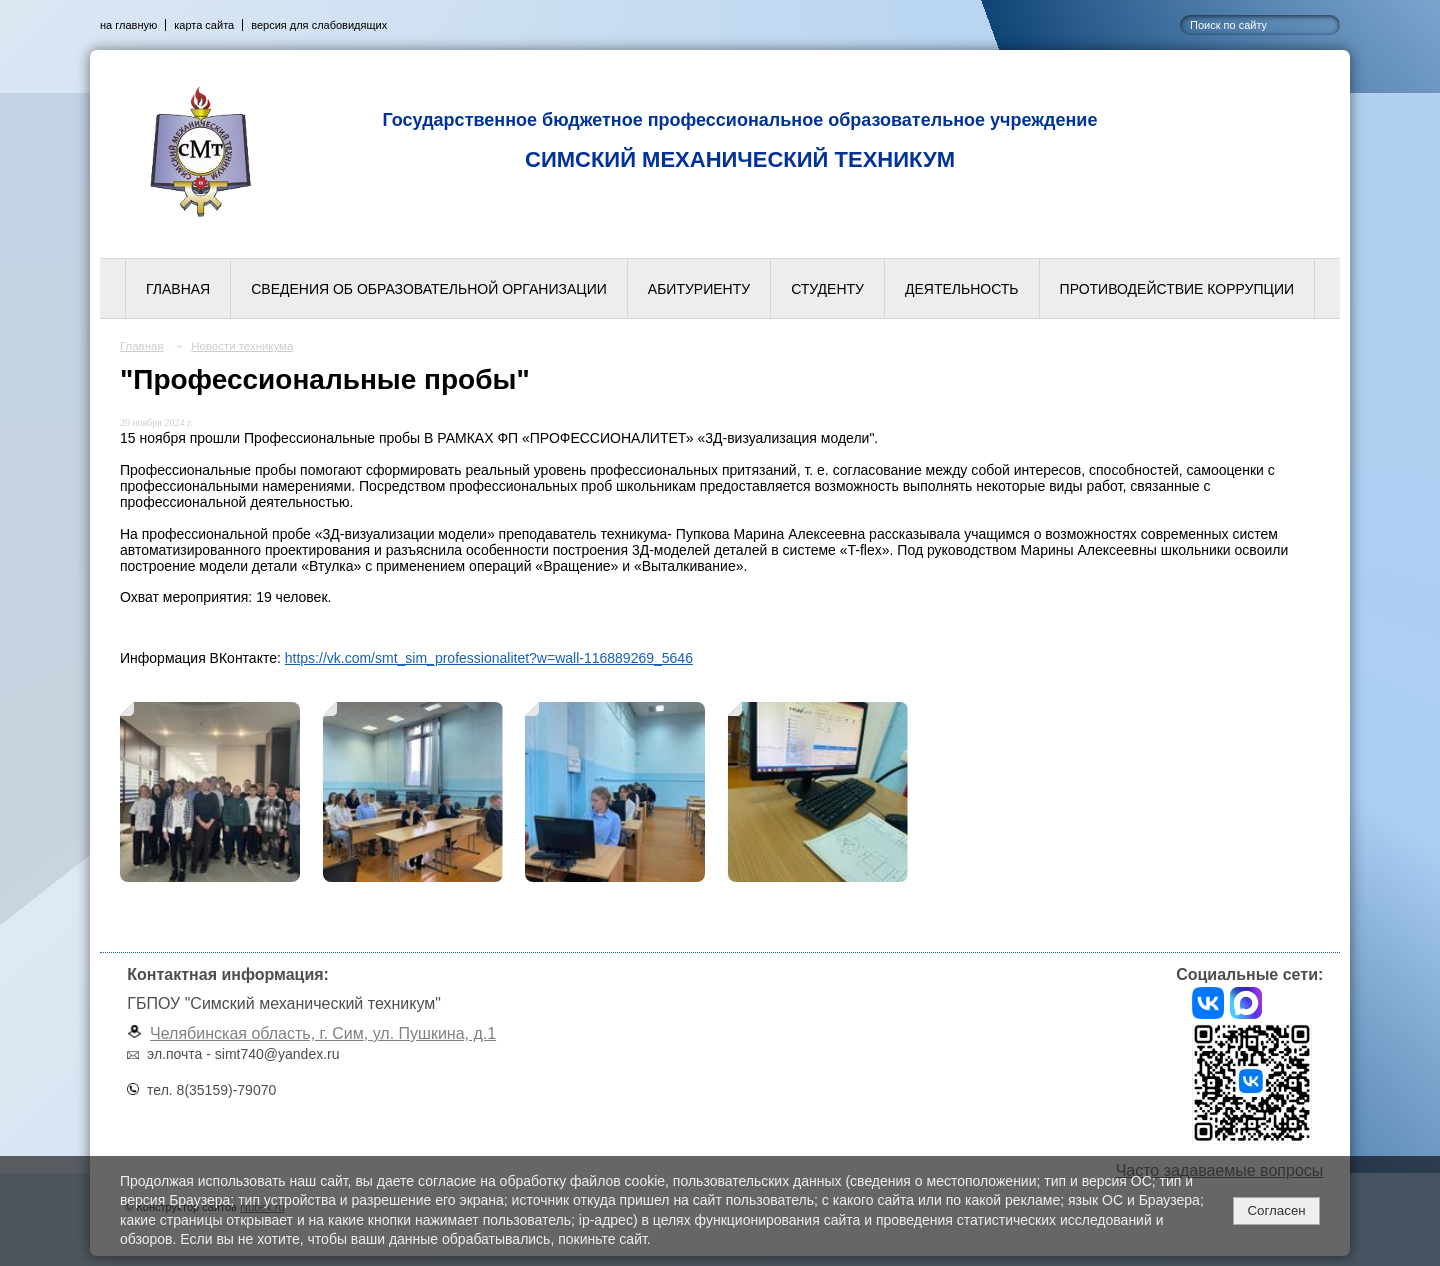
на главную (128, 25)
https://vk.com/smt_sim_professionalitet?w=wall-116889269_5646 (489, 658)
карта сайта (204, 25)
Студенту (827, 289)
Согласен (1276, 1210)
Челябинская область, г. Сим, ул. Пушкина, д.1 (323, 1033)
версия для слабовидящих (319, 25)
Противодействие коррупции (1177, 289)
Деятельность (962, 289)
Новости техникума (242, 346)
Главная (178, 289)
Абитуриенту (699, 289)
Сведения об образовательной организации (429, 289)
